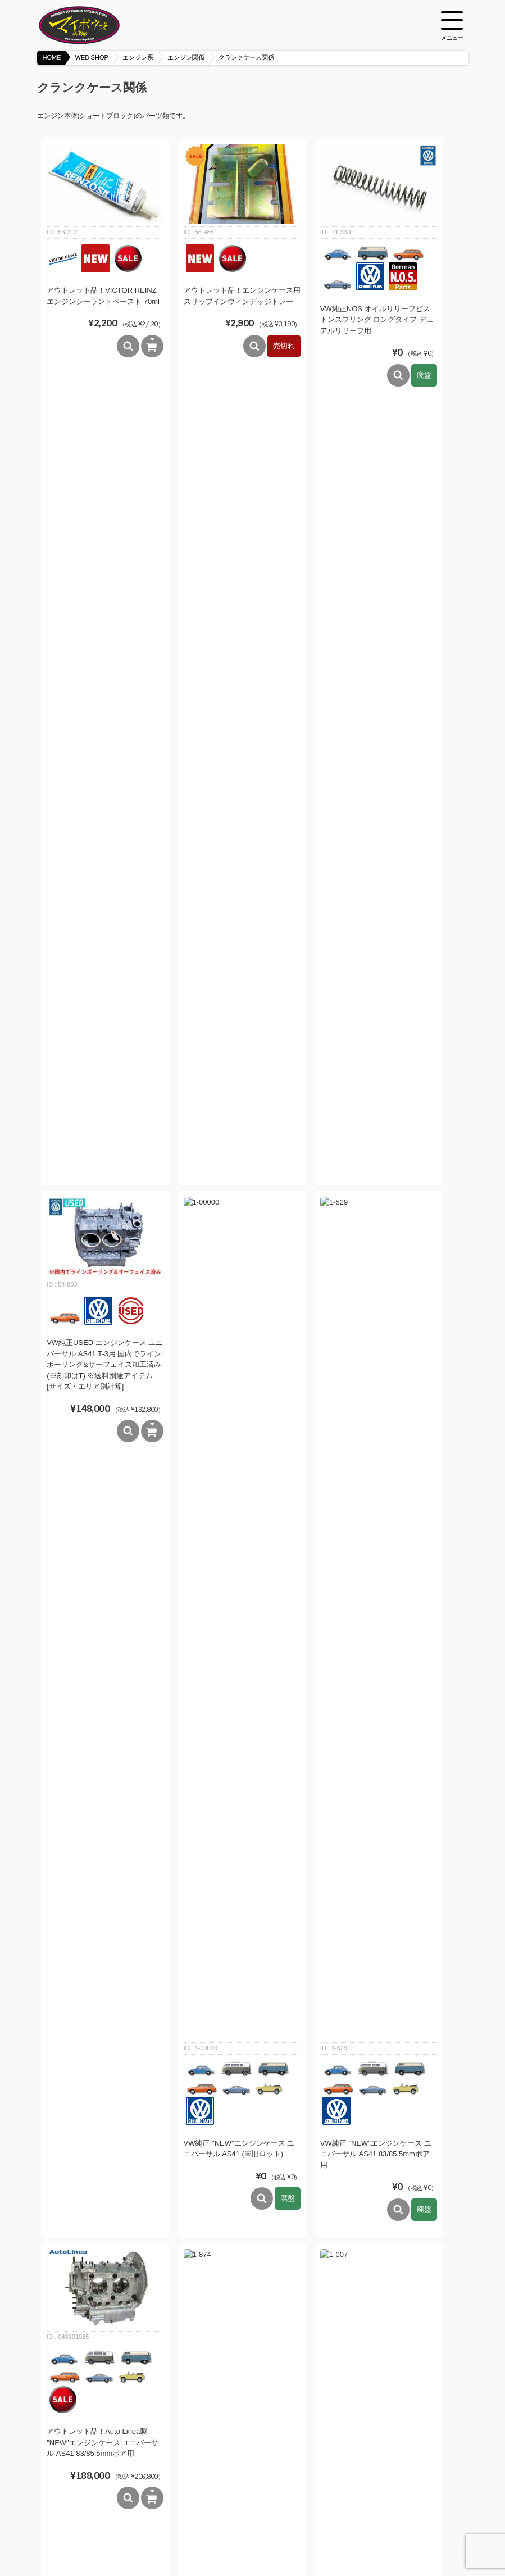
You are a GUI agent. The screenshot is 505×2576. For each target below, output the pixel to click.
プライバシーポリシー (293, 2538)
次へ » (278, 2453)
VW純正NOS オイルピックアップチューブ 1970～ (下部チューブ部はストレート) (102, 1179)
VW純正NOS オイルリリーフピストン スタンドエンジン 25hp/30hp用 (239, 1755)
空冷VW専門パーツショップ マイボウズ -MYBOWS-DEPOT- (93, 25)
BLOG (95, 2538)
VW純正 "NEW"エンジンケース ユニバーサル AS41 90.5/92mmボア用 (239, 911)
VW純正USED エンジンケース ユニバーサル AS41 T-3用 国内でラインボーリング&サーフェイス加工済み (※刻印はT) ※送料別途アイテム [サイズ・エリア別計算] (105, 599)
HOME (52, 57)
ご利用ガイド (136, 2538)
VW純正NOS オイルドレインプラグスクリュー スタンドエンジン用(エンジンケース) (376, 2328)
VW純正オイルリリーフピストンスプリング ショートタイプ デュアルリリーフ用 (241, 2328)
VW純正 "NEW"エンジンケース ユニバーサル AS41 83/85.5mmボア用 (375, 623)
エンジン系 (137, 57)
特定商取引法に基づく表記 (208, 2538)
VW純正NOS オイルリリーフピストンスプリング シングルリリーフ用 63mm (102, 2357)
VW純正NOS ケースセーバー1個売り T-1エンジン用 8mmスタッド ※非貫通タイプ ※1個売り (241, 1448)
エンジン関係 (185, 57)
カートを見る (424, 2538)
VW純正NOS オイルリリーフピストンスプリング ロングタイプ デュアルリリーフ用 (377, 320)
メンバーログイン (366, 2538)
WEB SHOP (91, 57)
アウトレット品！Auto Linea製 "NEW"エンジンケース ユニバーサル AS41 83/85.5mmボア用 (102, 912)
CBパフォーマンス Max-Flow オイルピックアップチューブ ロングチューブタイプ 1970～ (376, 1181)
